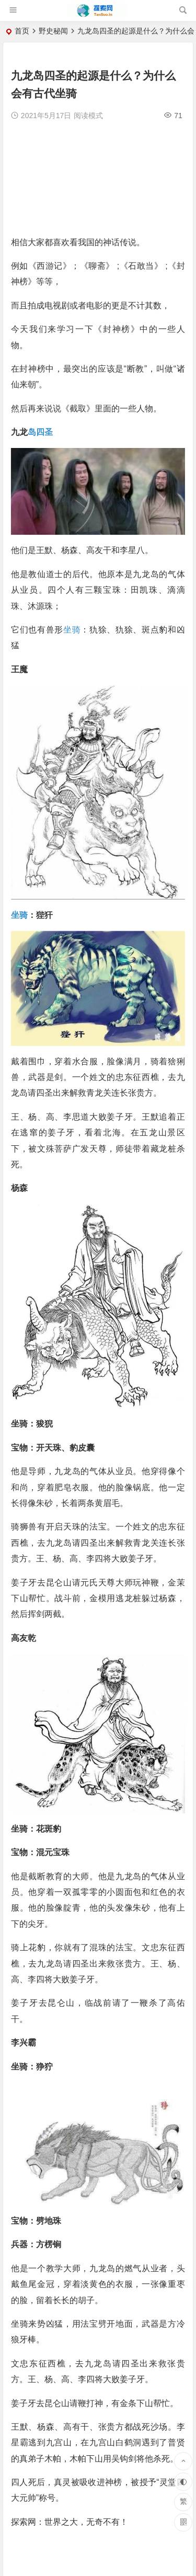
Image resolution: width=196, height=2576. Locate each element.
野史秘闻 (53, 31)
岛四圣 (40, 432)
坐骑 (71, 629)
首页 (22, 31)
